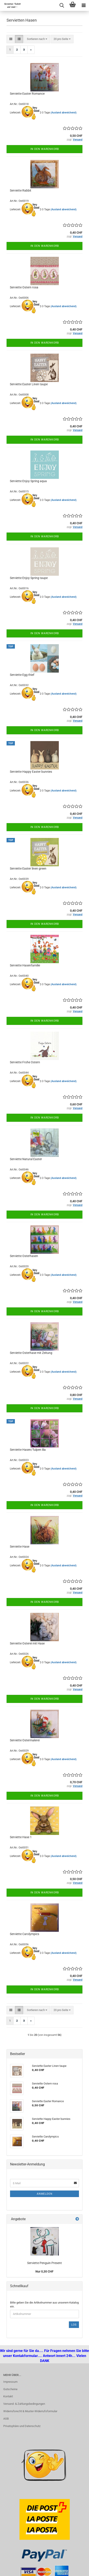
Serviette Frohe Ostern (25, 1062)
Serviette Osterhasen (24, 1256)
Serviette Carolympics (24, 1934)
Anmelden (44, 2193)
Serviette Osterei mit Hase (27, 1643)
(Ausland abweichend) (64, 112)
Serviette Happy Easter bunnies (31, 771)
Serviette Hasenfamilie (25, 965)
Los (74, 2324)
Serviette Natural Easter (26, 1159)
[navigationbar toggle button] (83, 5)
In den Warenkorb (44, 149)
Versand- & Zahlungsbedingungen (24, 2403)
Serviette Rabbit (20, 190)
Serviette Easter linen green (28, 868)
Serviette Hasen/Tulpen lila (28, 1449)
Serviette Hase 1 (21, 1837)
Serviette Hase (19, 1546)
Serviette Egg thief (22, 675)
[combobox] (37, 39)
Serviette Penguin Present (44, 2263)
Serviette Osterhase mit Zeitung (31, 1353)
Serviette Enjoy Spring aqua (28, 481)
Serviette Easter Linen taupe (29, 384)
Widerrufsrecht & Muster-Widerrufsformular (30, 2411)
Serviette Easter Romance (27, 93)
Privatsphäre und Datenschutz (21, 2426)
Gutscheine (10, 2389)
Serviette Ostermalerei (25, 1740)
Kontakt (8, 2396)
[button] (11, 39)
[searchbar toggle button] (61, 5)
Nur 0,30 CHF (44, 2271)
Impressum (10, 2381)
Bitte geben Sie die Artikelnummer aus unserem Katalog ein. (44, 2304)
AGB (6, 2418)
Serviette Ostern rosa (24, 287)
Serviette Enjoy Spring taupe (29, 578)
